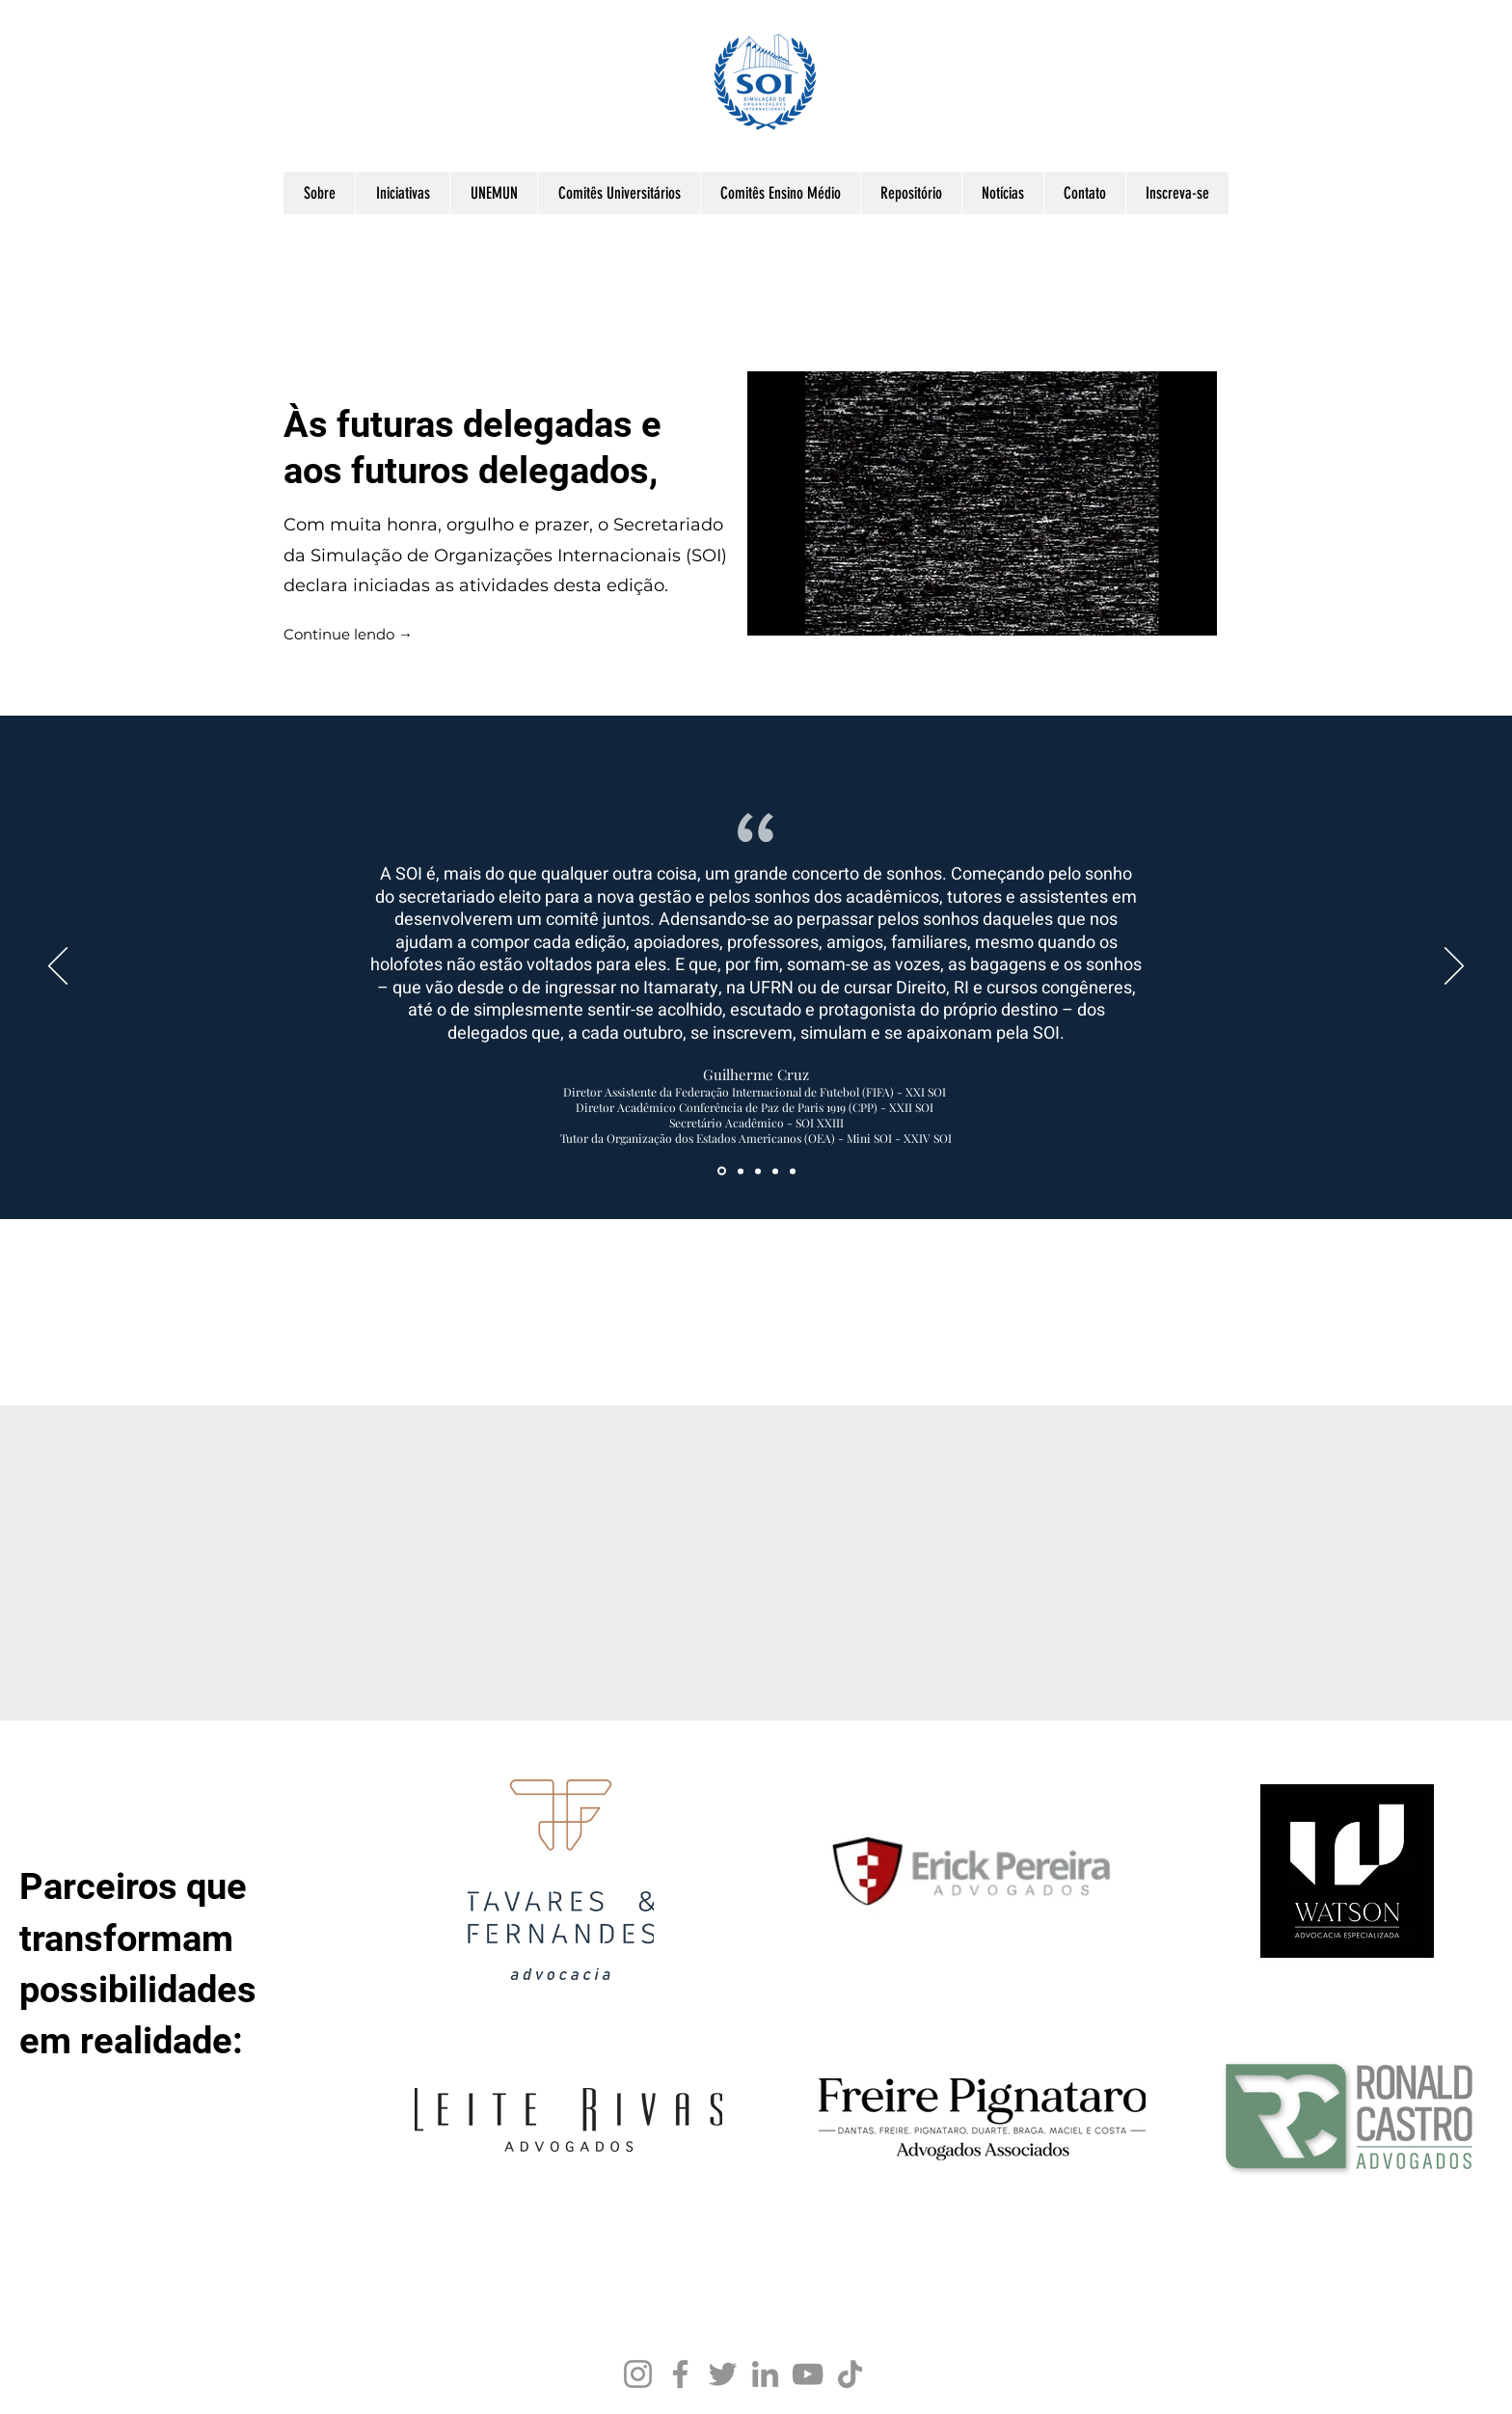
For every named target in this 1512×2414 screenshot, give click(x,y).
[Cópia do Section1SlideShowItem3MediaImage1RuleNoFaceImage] (758, 1171)
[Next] (1454, 967)
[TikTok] (850, 2374)
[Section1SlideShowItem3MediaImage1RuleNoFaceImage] (740, 1171)
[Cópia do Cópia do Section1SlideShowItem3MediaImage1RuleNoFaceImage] (793, 1171)
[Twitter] (723, 2374)
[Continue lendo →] (348, 635)
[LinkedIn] (765, 2374)
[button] (319, 193)
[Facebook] (680, 2374)
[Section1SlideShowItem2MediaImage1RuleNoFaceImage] (775, 1171)
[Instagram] (638, 2374)
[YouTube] (807, 2374)
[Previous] (58, 967)
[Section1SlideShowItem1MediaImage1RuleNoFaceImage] (721, 1171)
